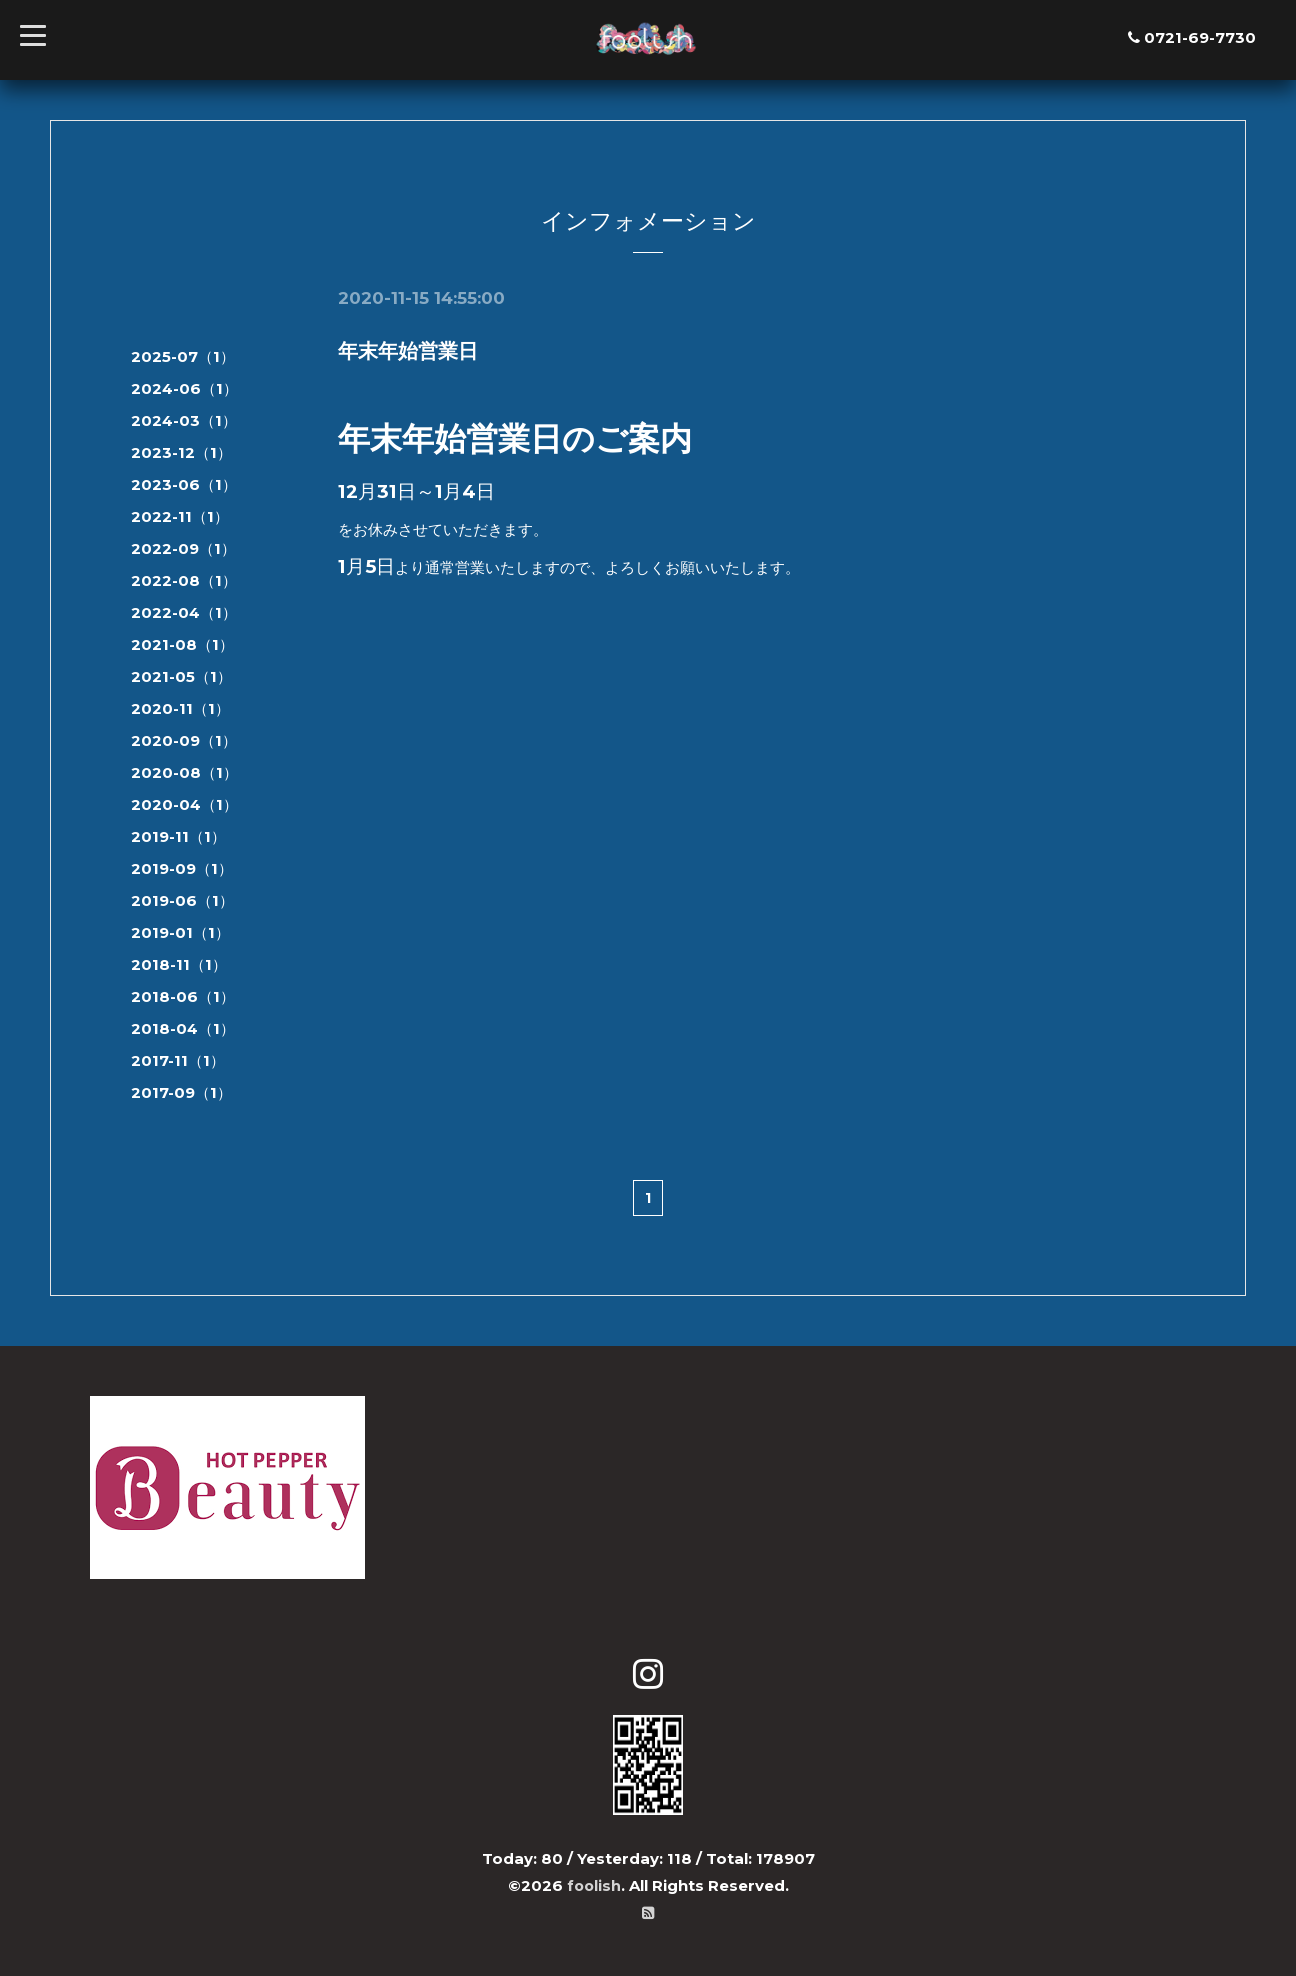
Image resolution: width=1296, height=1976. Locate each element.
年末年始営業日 (408, 351)
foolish (594, 1885)
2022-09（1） (183, 548)
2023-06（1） (184, 484)
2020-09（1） (184, 740)
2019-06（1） (182, 900)
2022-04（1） (184, 612)
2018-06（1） (183, 996)
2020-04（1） (184, 804)
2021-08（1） (182, 644)
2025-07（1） (183, 356)
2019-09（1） (182, 868)
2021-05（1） (181, 676)
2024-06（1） (184, 388)
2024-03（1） (184, 420)
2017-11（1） (178, 1060)
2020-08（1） (184, 772)
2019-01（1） (180, 932)
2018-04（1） (183, 1028)
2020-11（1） (180, 708)
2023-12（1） (181, 452)
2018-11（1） (179, 964)
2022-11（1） (180, 516)
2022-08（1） (184, 580)
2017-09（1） (181, 1092)
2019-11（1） (178, 836)
